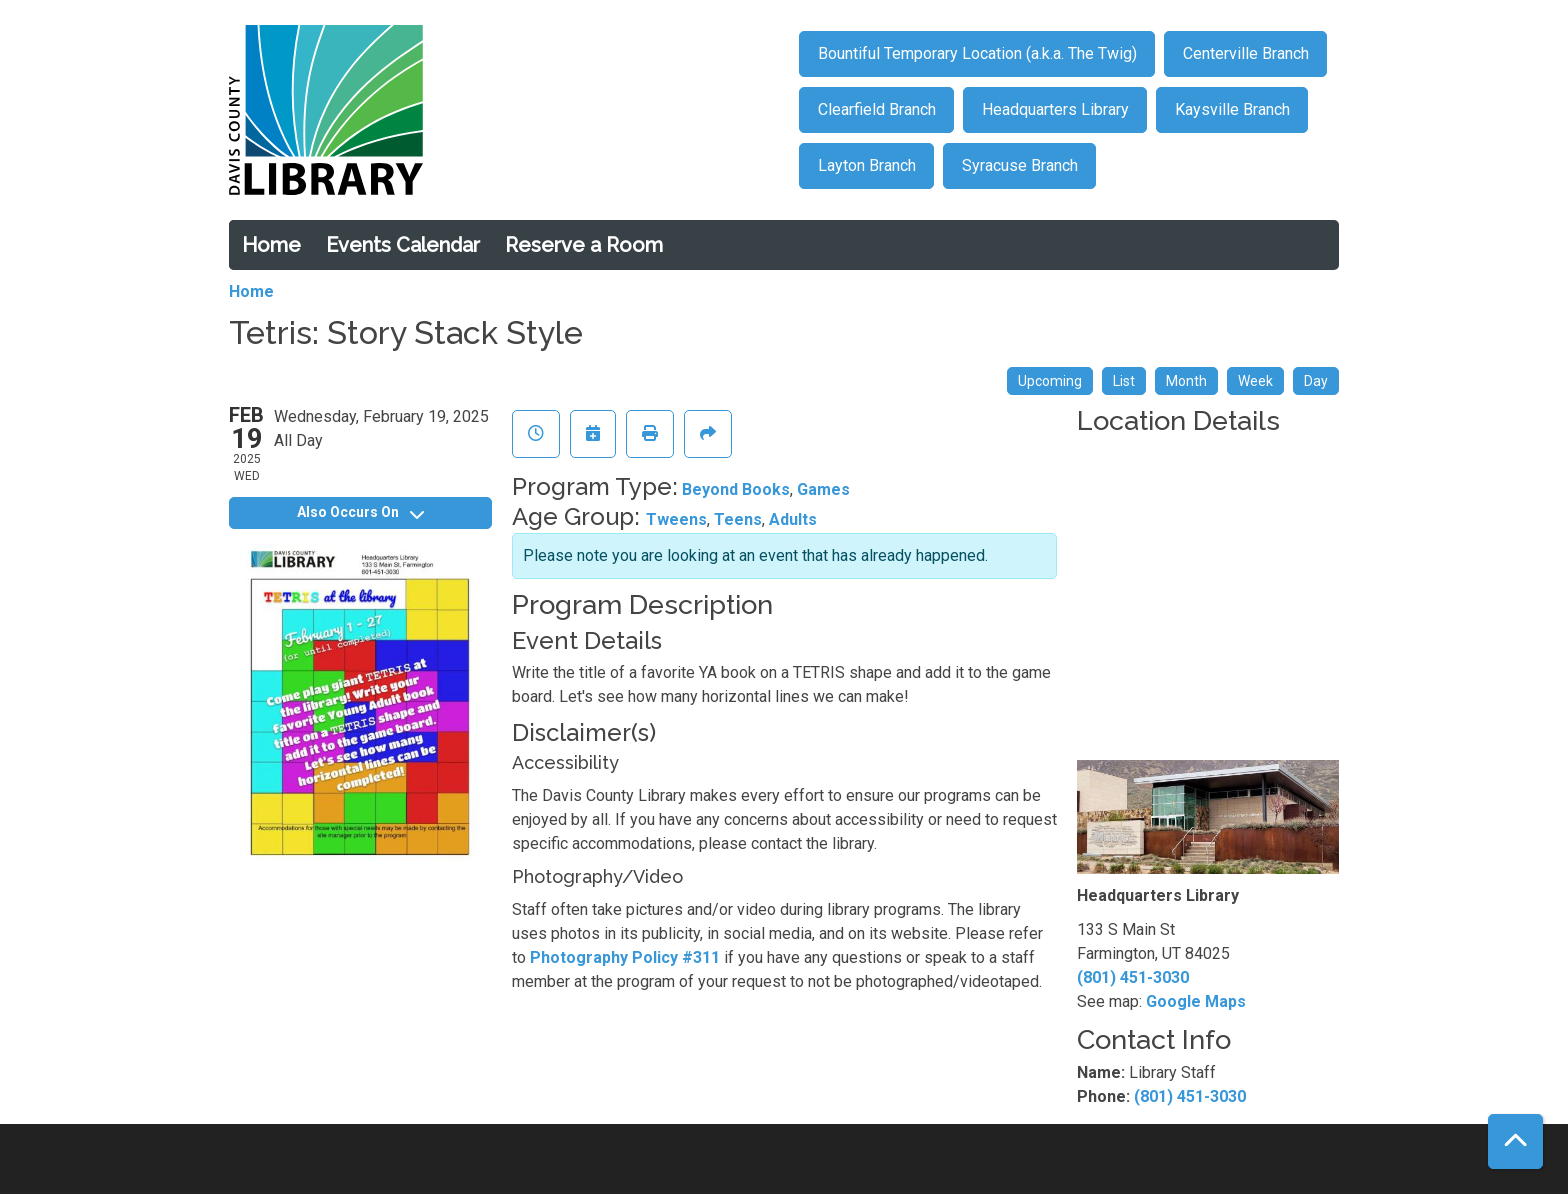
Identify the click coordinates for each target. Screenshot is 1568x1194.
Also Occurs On (360, 512)
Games (823, 489)
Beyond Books (736, 489)
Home (271, 245)
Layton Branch (867, 165)
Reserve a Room (584, 245)
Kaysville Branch (1232, 109)
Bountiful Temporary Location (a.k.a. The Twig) (977, 53)
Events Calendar (403, 245)
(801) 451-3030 (1133, 977)
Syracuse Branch (1020, 165)
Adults (793, 519)
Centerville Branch (1246, 53)
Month (1186, 381)
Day (1316, 381)
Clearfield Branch (877, 109)
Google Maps (1196, 1001)
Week (1255, 381)
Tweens (676, 519)
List (1124, 381)
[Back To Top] (1515, 1141)
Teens (738, 519)
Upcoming (1050, 381)
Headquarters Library (1055, 109)
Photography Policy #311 (625, 957)
